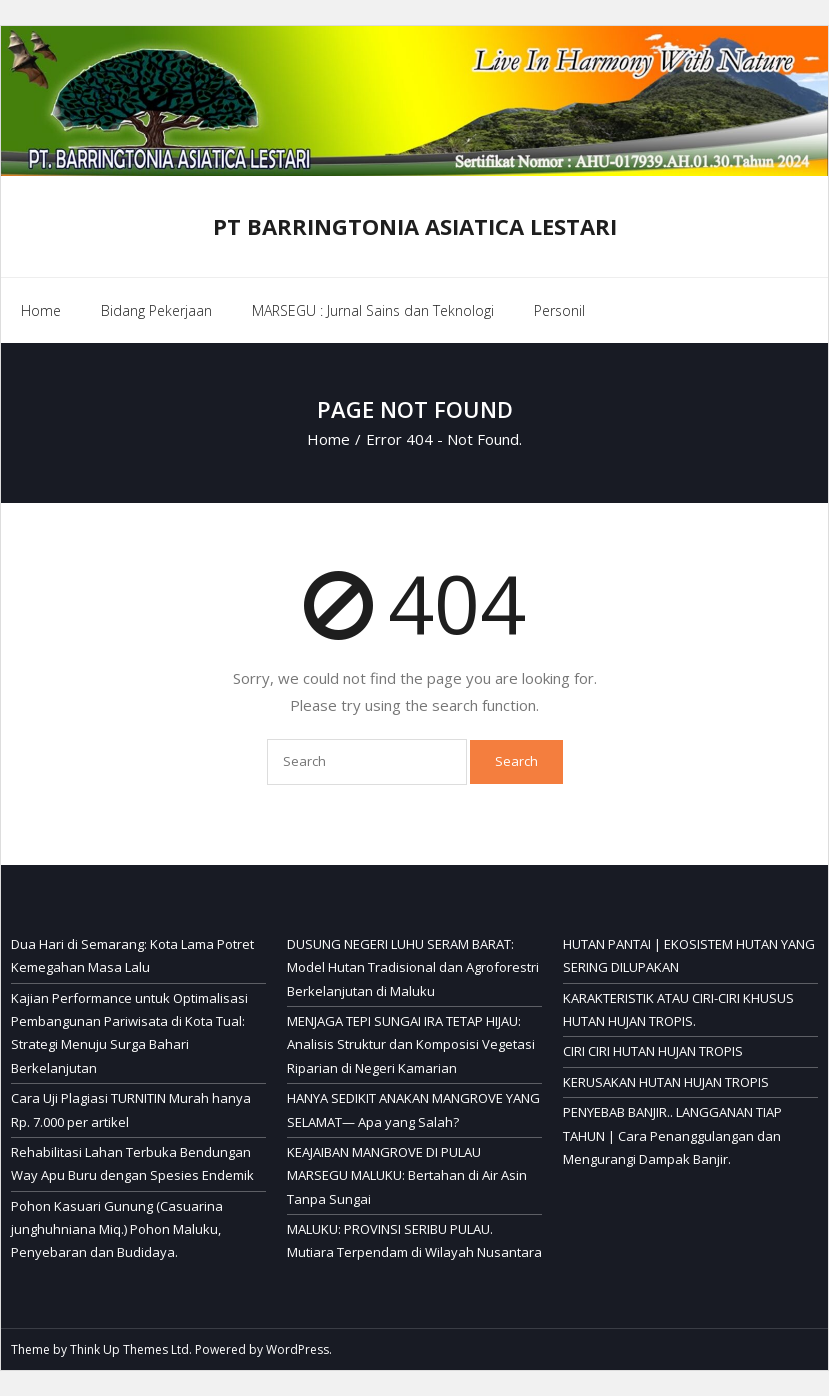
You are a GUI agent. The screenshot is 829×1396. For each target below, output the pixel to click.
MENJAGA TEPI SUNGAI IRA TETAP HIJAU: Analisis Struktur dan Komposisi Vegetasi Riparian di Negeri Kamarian (411, 1044)
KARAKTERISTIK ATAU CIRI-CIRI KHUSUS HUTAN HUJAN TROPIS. (678, 1009)
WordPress (297, 1349)
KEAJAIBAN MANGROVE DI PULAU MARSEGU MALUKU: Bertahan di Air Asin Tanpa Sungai (407, 1175)
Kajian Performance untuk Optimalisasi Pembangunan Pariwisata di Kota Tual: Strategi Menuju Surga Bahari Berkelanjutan (129, 1033)
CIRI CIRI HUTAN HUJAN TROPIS (653, 1051)
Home (41, 310)
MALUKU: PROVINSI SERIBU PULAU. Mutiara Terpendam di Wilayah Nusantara (414, 1240)
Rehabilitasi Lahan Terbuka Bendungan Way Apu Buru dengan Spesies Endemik (132, 1163)
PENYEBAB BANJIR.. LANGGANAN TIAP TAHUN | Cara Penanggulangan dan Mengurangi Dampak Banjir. (672, 1135)
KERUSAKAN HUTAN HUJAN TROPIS (666, 1082)
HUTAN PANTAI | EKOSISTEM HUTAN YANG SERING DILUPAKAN (689, 955)
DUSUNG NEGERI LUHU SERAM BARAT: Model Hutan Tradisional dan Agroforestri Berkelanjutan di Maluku (413, 967)
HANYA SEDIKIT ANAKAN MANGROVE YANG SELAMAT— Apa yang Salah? (413, 1109)
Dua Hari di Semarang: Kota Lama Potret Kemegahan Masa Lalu (132, 955)
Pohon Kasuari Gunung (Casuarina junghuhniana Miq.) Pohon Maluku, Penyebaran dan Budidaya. (117, 1229)
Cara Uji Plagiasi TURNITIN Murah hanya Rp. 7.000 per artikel (131, 1109)
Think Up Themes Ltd (129, 1349)
